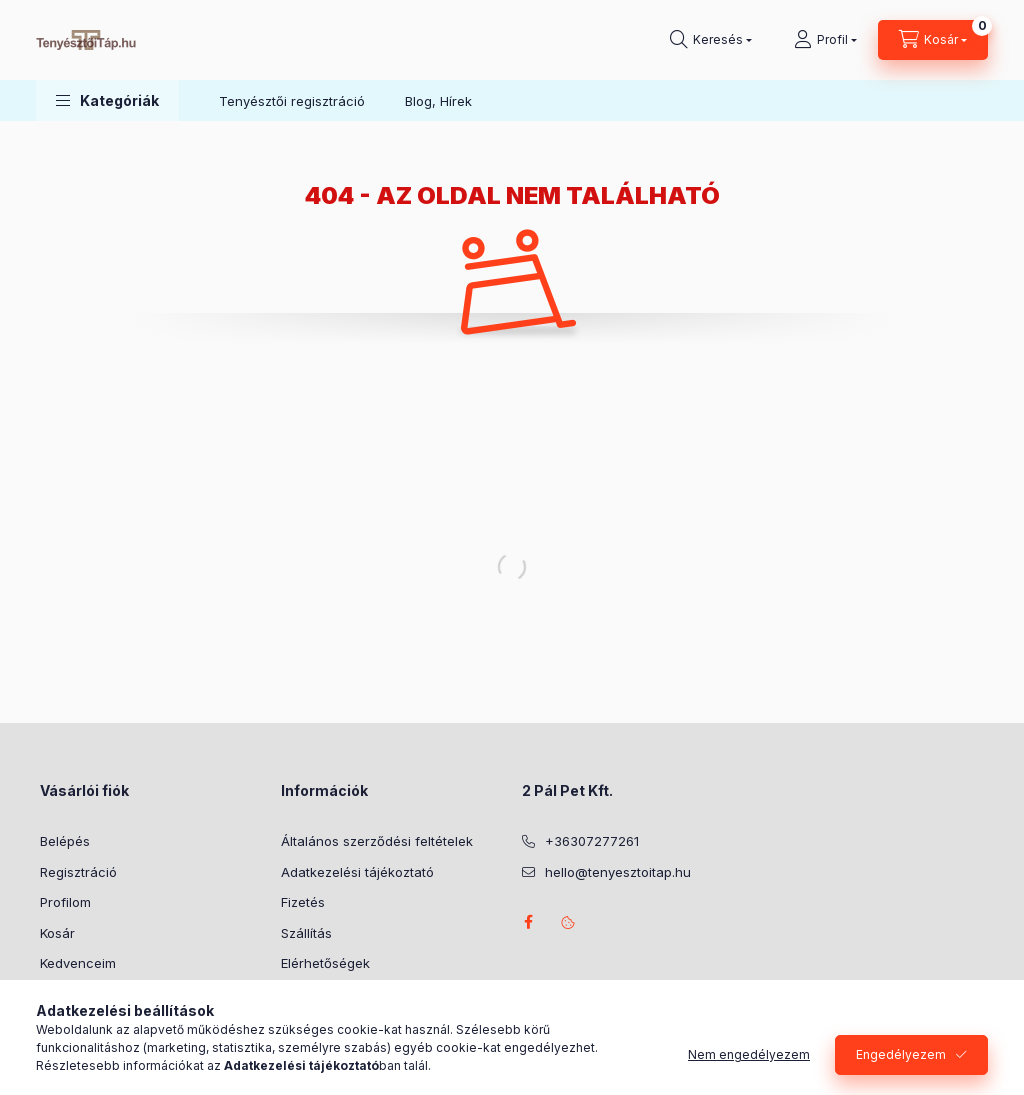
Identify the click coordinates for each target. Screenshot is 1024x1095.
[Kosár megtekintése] (933, 40)
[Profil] (825, 40)
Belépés (65, 841)
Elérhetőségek (325, 963)
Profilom (65, 902)
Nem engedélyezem (749, 1054)
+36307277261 (592, 841)
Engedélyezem (901, 1054)
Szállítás (306, 933)
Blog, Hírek (438, 101)
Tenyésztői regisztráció (292, 101)
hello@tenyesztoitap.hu (618, 872)
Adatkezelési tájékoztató (357, 872)
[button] (107, 100)
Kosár (57, 933)
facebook (528, 922)
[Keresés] (711, 40)
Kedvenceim (78, 963)
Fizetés (303, 902)
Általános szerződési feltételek (377, 841)
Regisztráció (78, 872)
